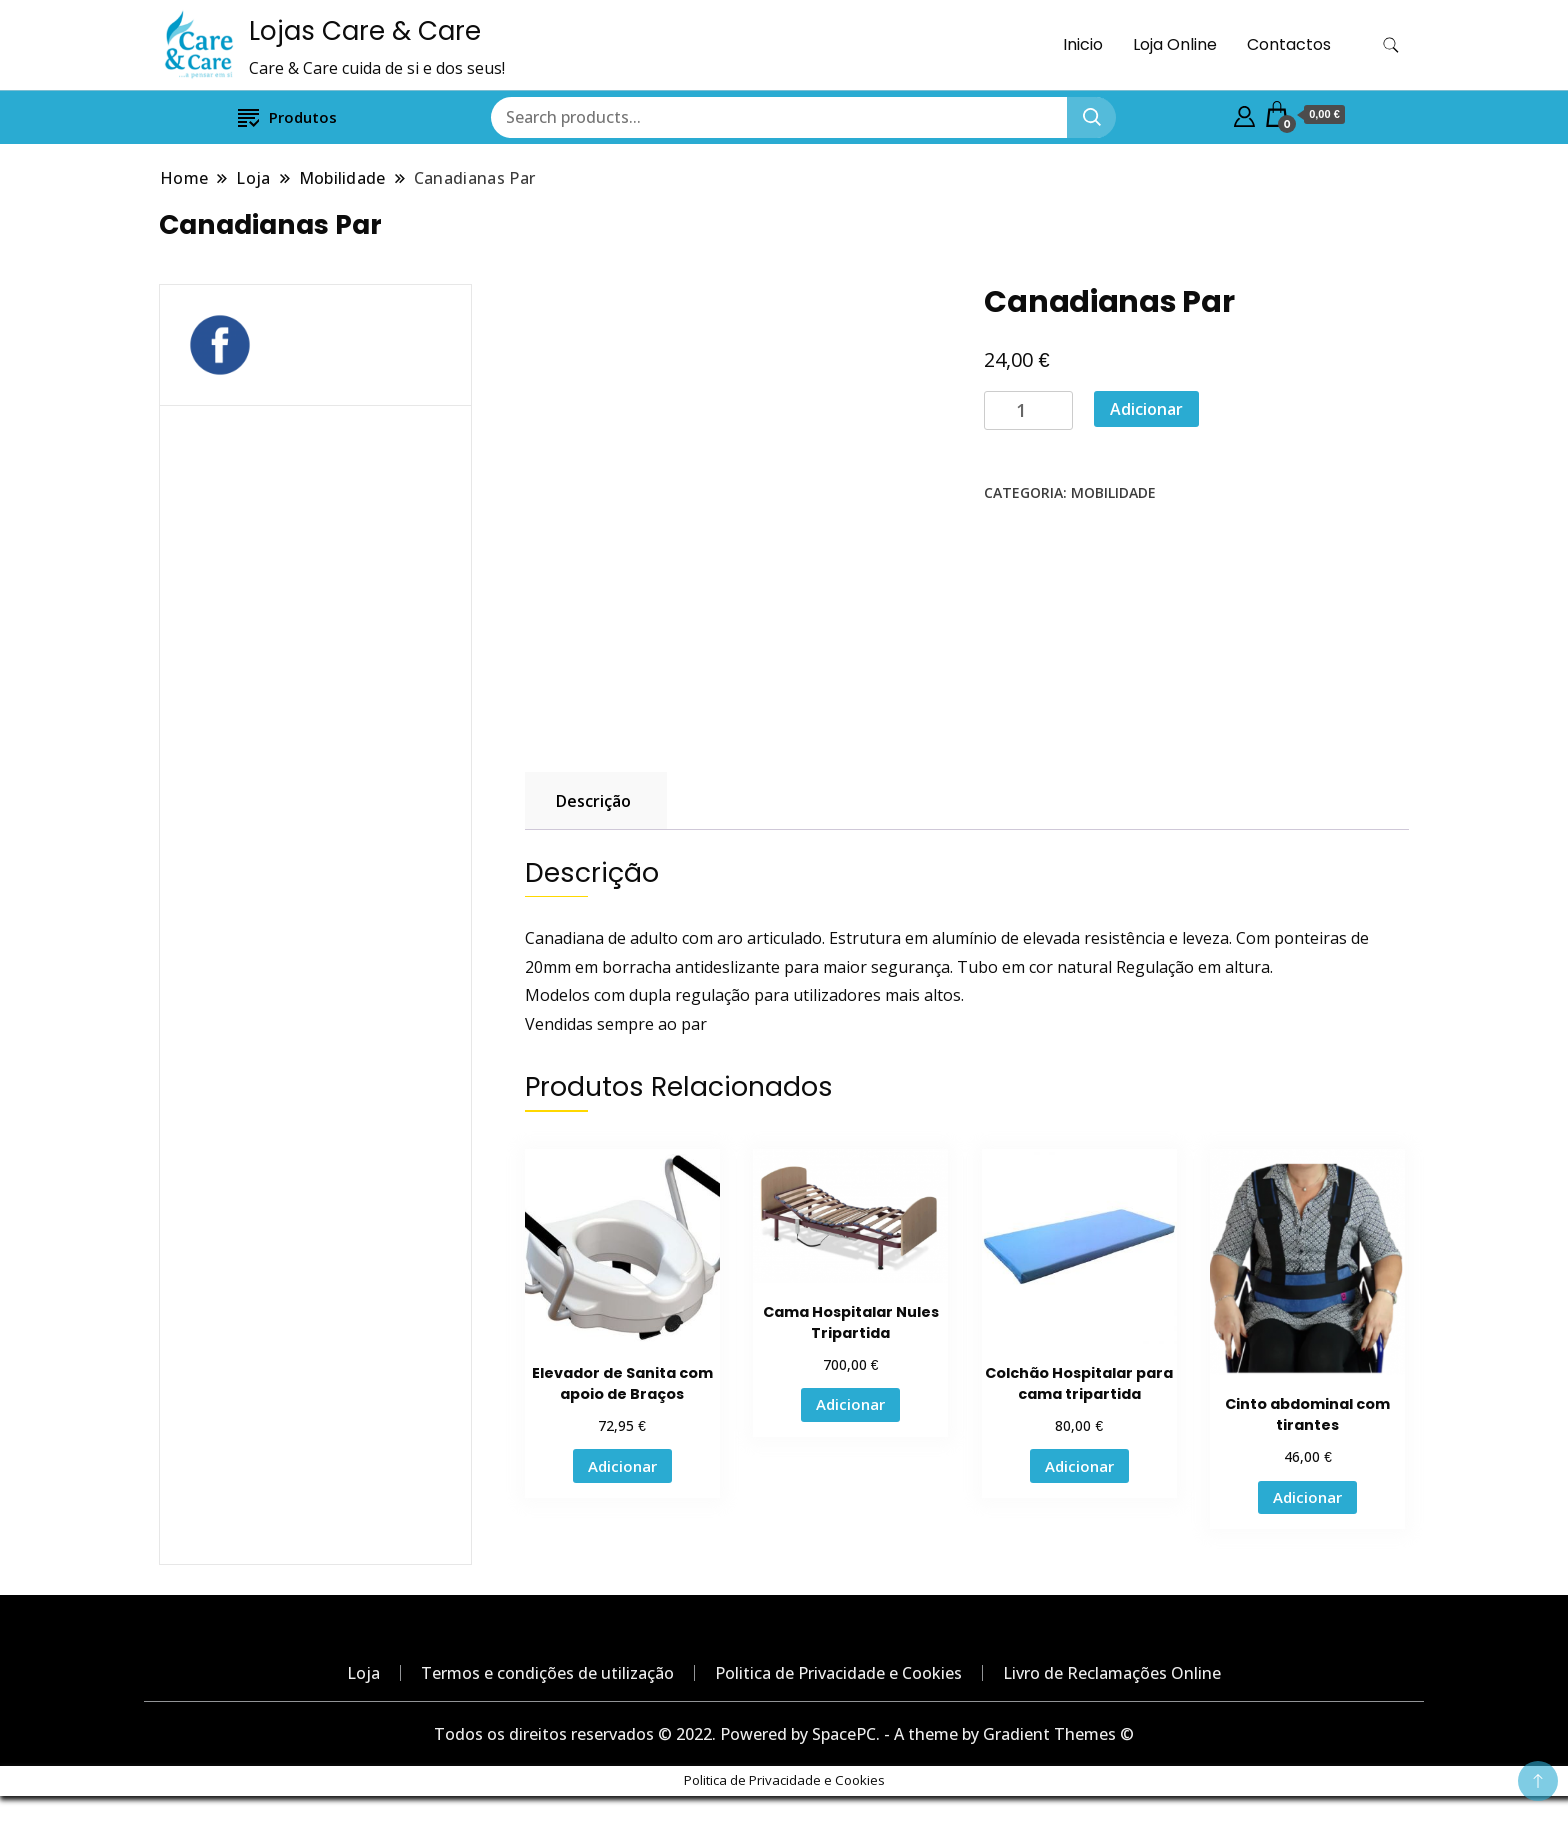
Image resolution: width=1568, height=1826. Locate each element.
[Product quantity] (1028, 410)
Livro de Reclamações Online (1112, 1673)
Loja (363, 1673)
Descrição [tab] (593, 801)
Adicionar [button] (622, 1466)
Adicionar (1146, 409)
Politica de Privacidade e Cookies (838, 1673)
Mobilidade (1113, 492)
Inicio (1083, 44)
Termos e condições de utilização (547, 1673)
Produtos (287, 116)
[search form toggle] (1391, 45)
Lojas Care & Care (365, 31)
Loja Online (1175, 44)
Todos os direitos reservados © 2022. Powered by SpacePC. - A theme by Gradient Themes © (784, 1734)
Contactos (1289, 44)
